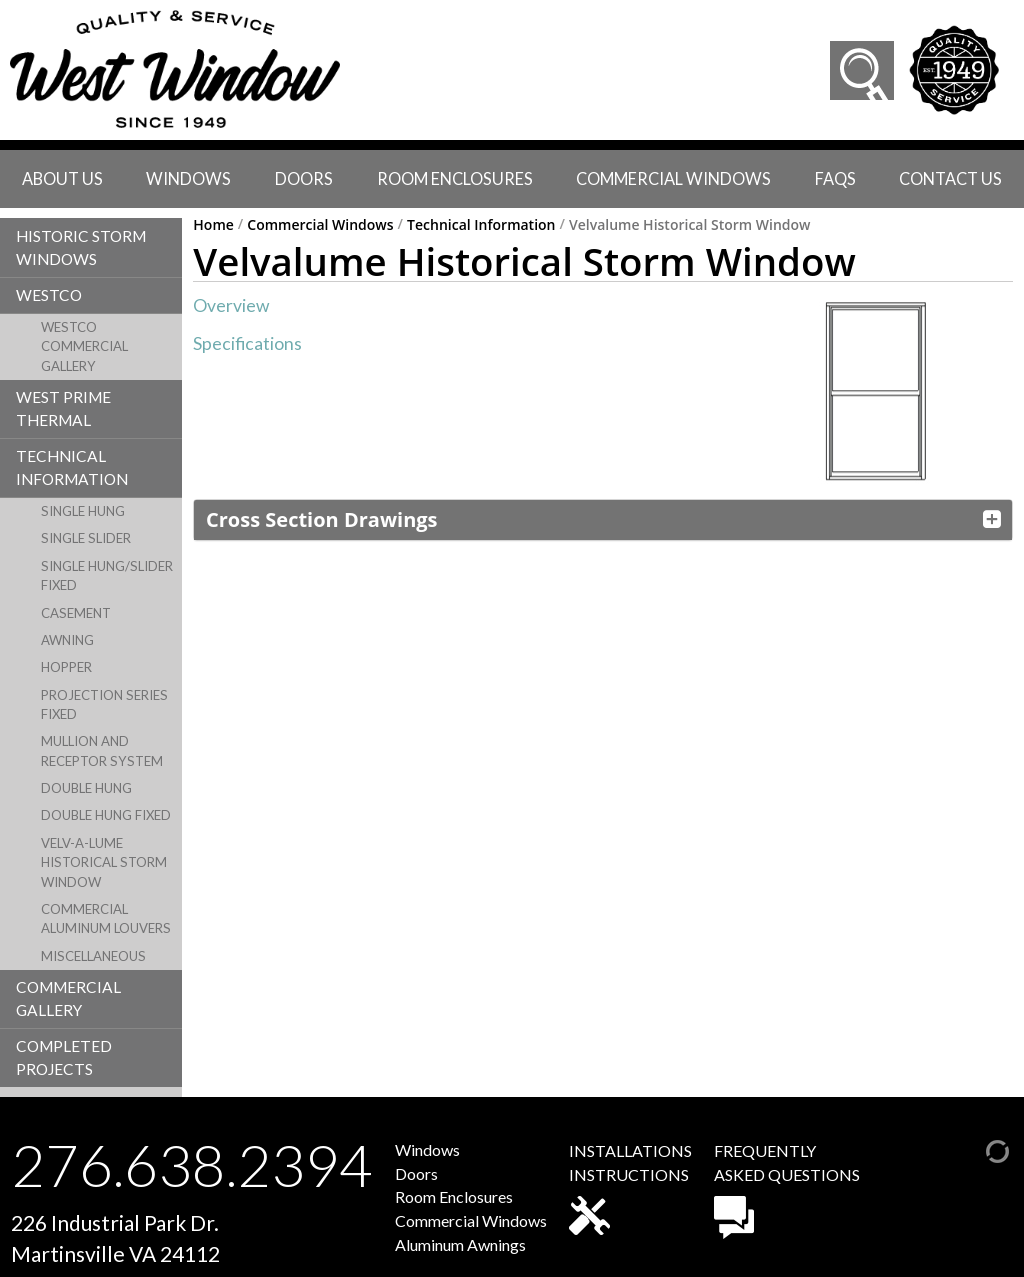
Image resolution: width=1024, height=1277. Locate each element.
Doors (304, 178)
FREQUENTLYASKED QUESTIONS (787, 1190)
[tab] (603, 520)
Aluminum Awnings (460, 1244)
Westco (49, 295)
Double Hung (86, 788)
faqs (835, 178)
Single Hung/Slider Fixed (107, 575)
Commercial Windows (673, 178)
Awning (67, 640)
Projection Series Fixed (104, 704)
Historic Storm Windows (81, 247)
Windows (188, 178)
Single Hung (83, 511)
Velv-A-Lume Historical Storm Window (104, 862)
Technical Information (72, 467)
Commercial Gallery (68, 998)
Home (213, 225)
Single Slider (86, 538)
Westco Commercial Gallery (84, 346)
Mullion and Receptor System (102, 750)
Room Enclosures (455, 178)
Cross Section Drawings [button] (321, 519)
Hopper (66, 667)
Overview (231, 305)
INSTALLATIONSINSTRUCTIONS (630, 1188)
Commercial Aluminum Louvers (106, 918)
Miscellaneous (93, 956)
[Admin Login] (977, 1148)
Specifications (247, 343)
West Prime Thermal (63, 408)
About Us (62, 178)
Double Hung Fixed (106, 815)
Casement (76, 613)
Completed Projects (64, 1057)
